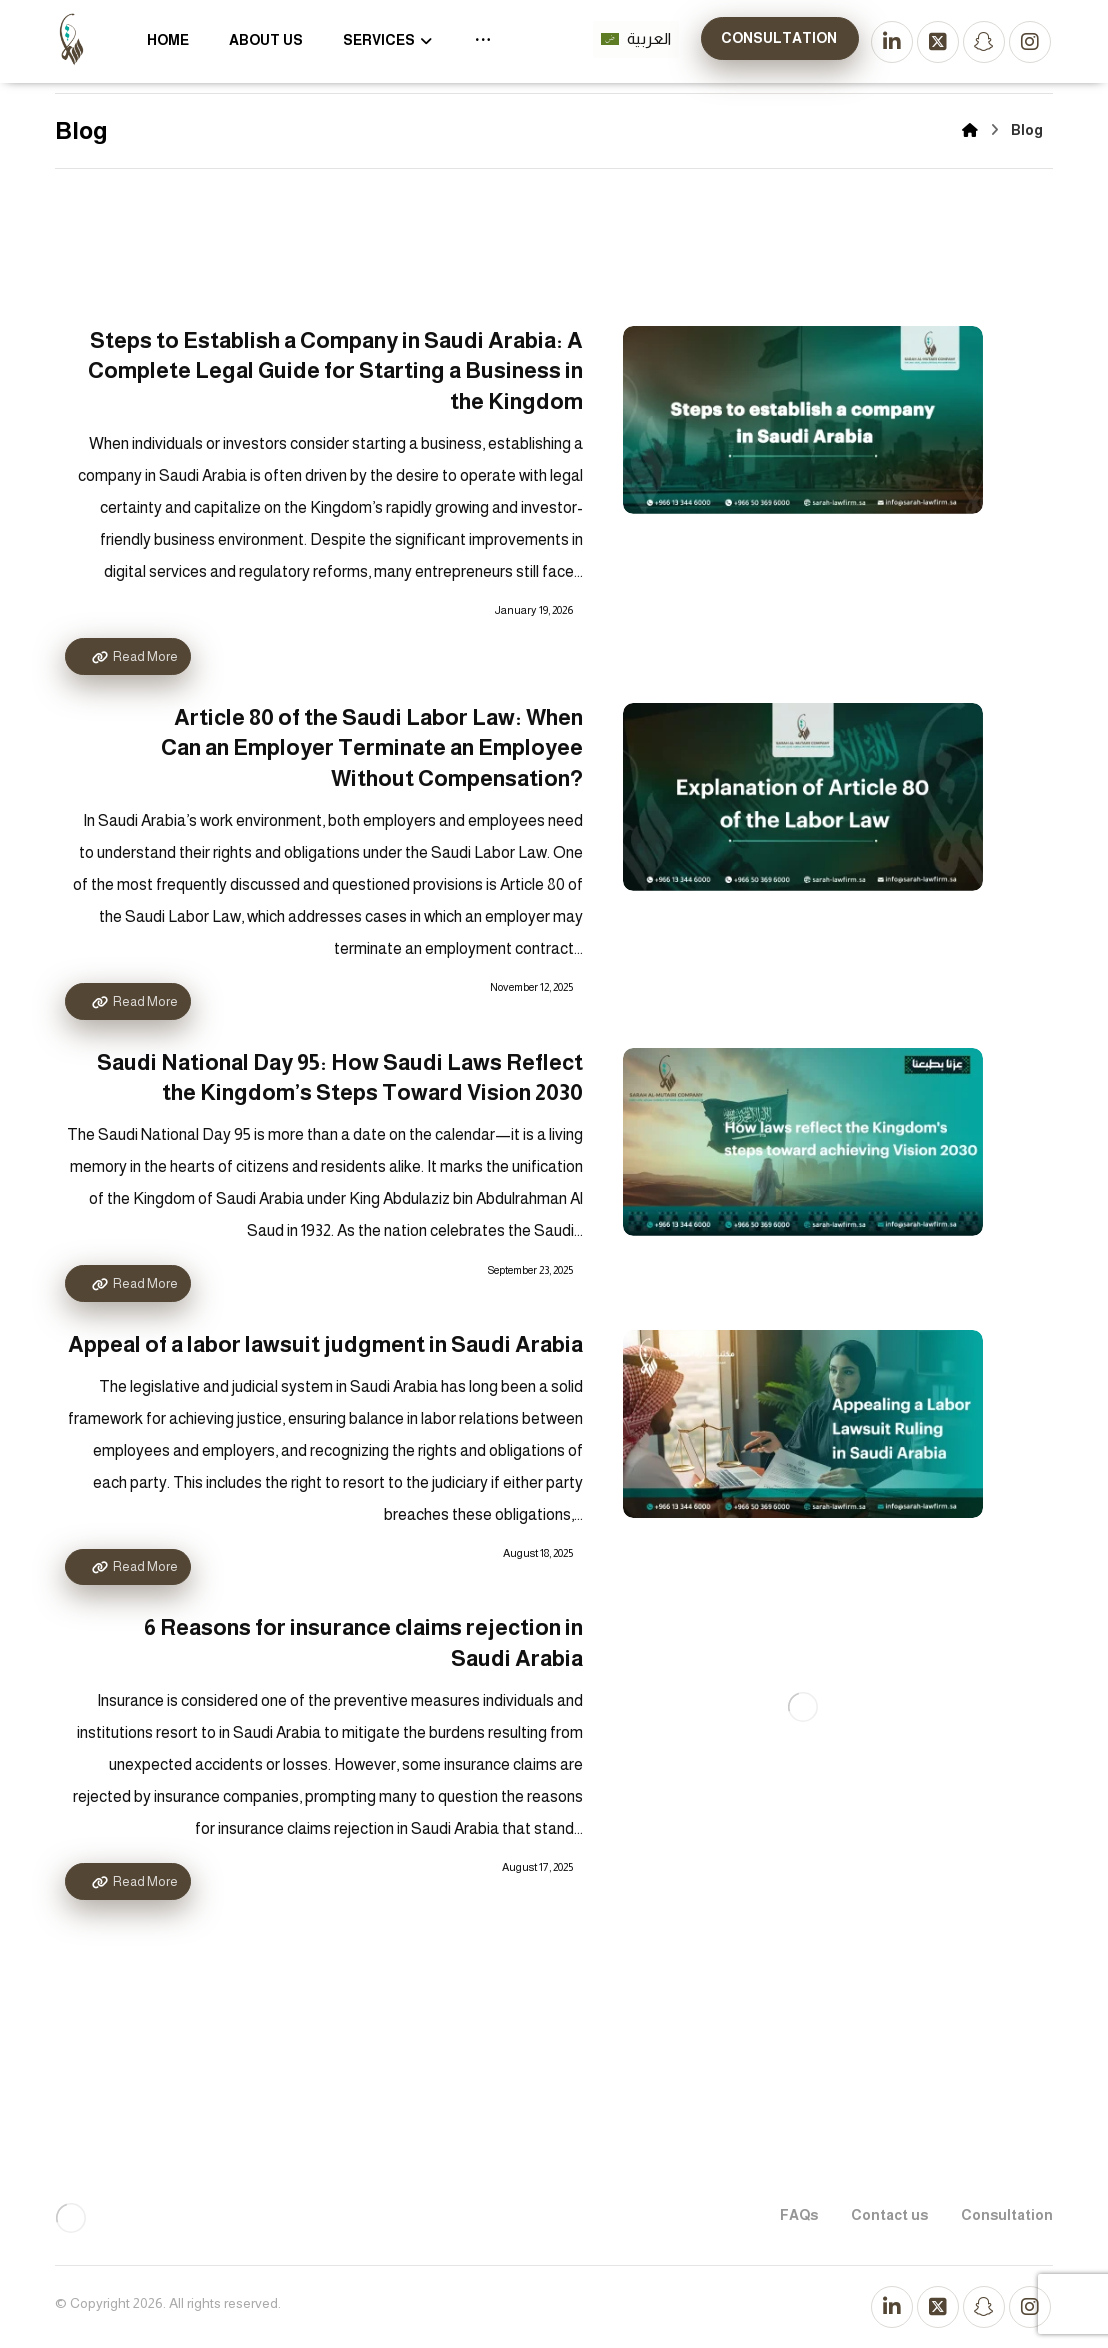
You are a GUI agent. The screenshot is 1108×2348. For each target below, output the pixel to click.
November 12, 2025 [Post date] (531, 987)
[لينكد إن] (892, 42)
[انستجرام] (1030, 42)
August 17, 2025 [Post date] (537, 1867)
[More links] (483, 40)
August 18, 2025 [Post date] (538, 1553)
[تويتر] (938, 42)
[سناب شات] (984, 42)
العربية (636, 38)
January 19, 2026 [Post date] (534, 610)
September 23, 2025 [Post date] (530, 1270)
